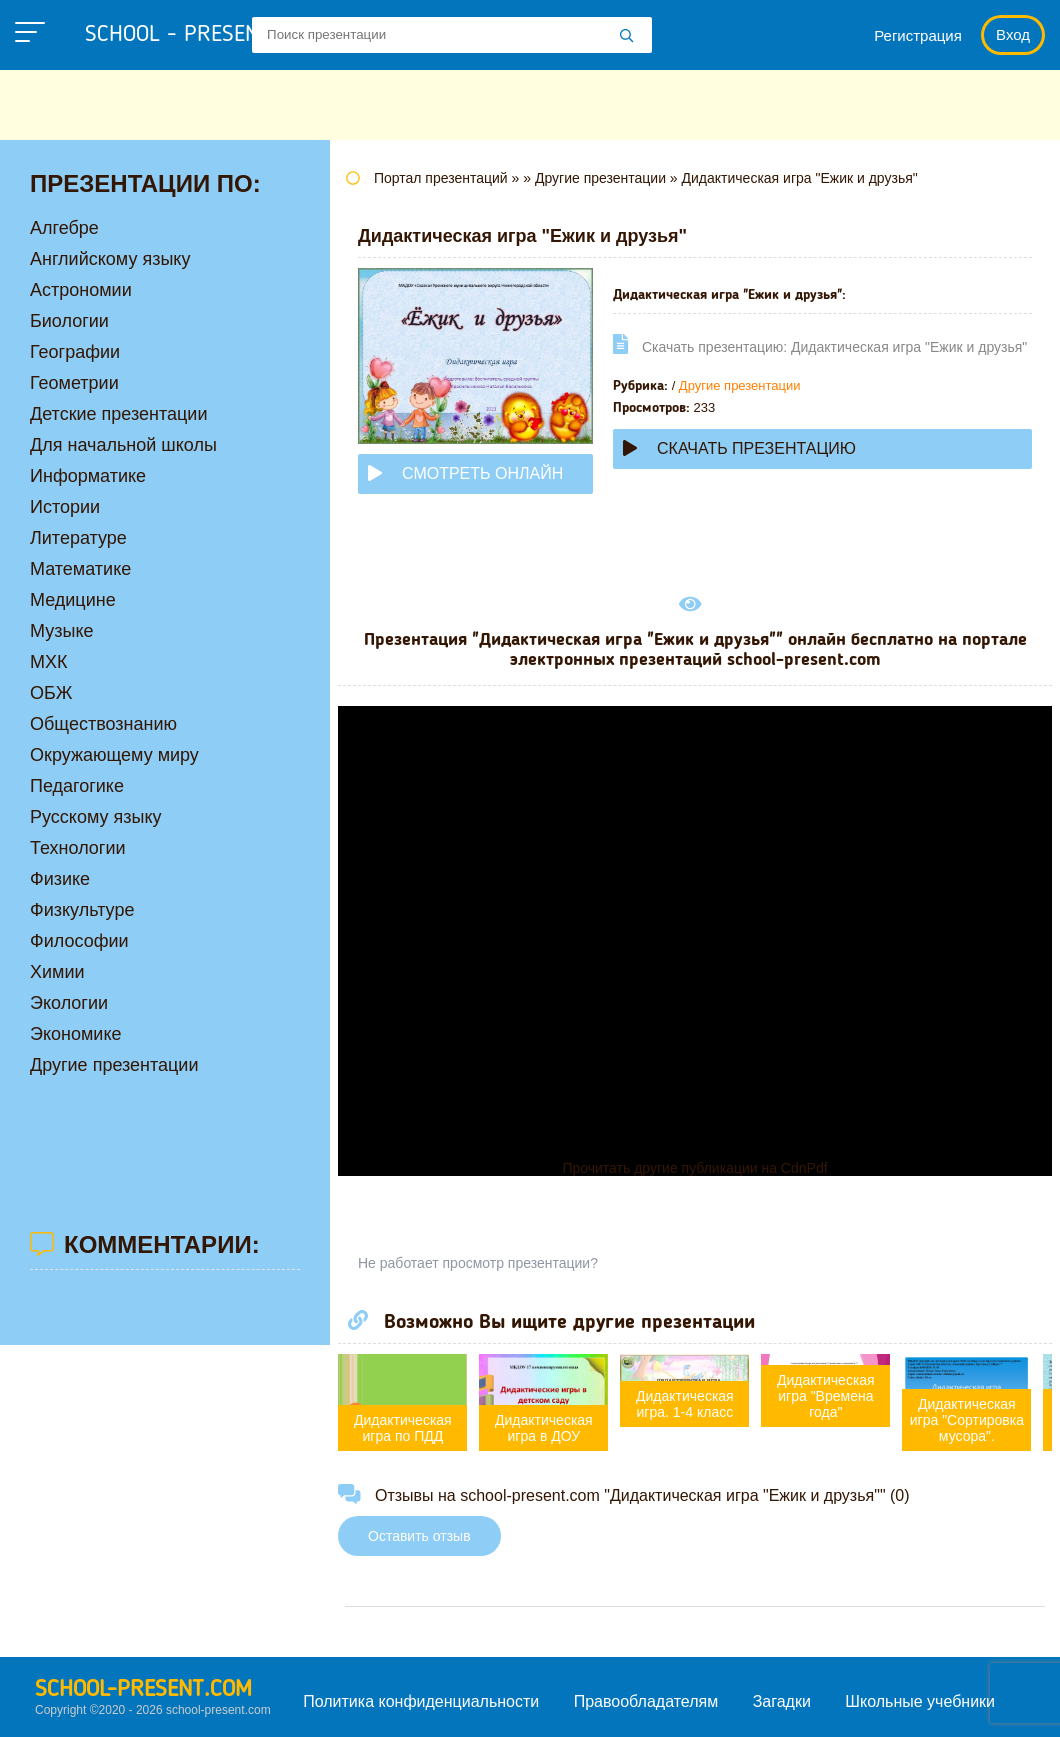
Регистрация (918, 35)
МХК (49, 662)
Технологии (78, 848)
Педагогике (77, 786)
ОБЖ (51, 693)
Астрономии (81, 290)
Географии (75, 352)
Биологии (69, 321)
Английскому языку (110, 259)
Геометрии (74, 383)
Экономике (76, 1034)
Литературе (78, 538)
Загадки (782, 1701)
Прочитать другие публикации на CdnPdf (694, 1168)
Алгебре (64, 228)
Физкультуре (82, 910)
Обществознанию (103, 724)
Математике (80, 569)
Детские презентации (118, 414)
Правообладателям (646, 1701)
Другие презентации (740, 385)
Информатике (88, 476)
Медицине (73, 600)
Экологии (69, 1003)
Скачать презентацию (739, 448)
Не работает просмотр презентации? (478, 1263)
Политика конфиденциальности (421, 1701)
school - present (195, 35)
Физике (60, 879)
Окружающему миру (114, 755)
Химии (57, 972)
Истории (65, 507)
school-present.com (143, 1690)
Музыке (61, 631)
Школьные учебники (920, 1701)
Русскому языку (95, 817)
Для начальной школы (123, 445)
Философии (79, 941)
